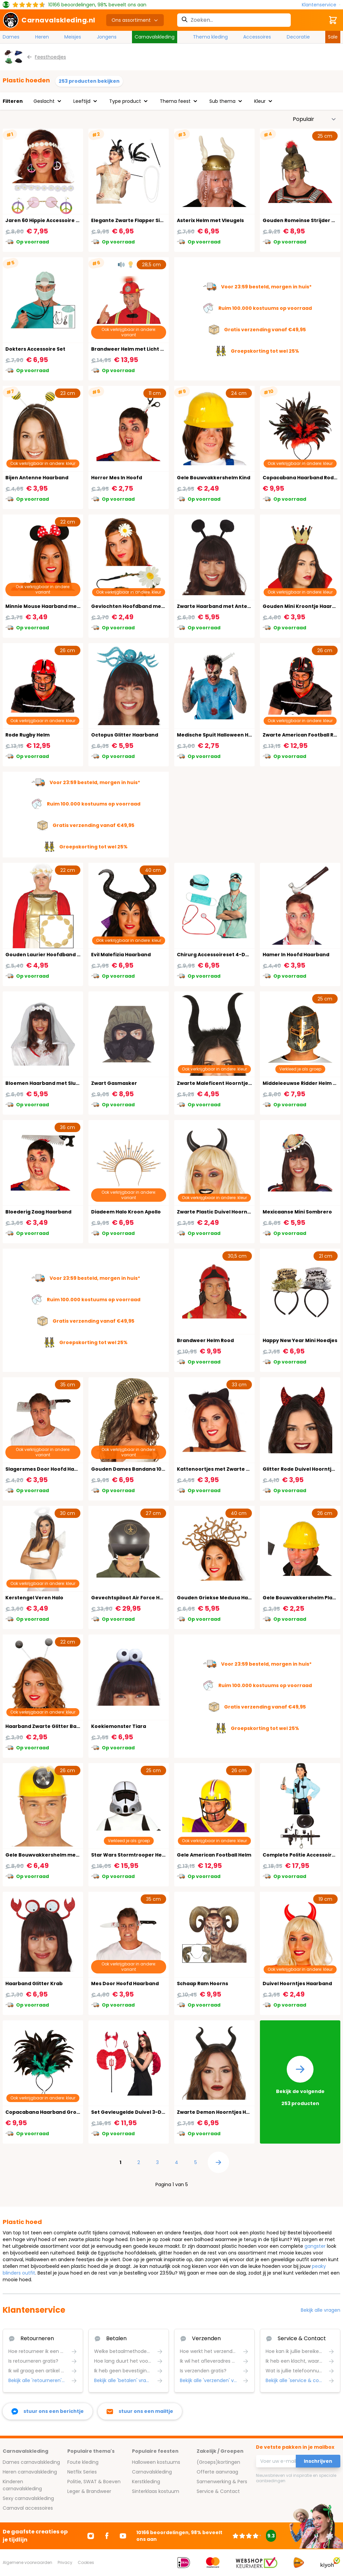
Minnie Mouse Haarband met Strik (48, 606)
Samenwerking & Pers (222, 2481)
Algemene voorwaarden (27, 2562)
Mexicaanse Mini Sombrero (297, 1211)
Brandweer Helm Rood (205, 1340)
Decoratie (298, 36)
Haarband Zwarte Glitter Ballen (45, 1726)
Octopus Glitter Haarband (124, 735)
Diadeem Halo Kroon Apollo (126, 1211)
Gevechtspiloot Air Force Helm (130, 1597)
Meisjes (72, 36)
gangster (315, 2246)
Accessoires (257, 36)
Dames (11, 36)
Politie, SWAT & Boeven (94, 2481)
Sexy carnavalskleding (28, 2498)
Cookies (86, 2562)
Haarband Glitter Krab (34, 1983)
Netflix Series (82, 2471)
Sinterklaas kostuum (155, 2491)
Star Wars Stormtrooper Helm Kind (136, 1855)
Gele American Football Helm (214, 1855)
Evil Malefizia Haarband (121, 954)
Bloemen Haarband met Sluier (44, 1083)
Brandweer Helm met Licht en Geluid (138, 349)
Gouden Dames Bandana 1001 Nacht (137, 1469)
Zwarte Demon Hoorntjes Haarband (222, 2112)
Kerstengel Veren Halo (34, 1597)
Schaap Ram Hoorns (202, 1983)
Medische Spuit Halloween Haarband (224, 735)
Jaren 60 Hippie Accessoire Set (44, 220)
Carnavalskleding (155, 36)
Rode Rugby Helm (27, 735)
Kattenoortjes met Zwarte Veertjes (222, 1469)
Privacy (65, 2562)
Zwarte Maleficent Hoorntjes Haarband (227, 1083)
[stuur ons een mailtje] (140, 2411)
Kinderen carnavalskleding (22, 2485)
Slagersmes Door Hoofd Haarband (49, 1469)
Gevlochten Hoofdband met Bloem (136, 606)
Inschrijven (318, 2461)
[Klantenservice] (321, 4)
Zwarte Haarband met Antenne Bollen (225, 606)
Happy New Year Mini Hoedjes (300, 1340)
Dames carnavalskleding (31, 2462)
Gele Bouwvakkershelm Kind (213, 477)
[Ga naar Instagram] (90, 2535)
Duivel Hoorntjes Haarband (297, 1983)
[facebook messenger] (47, 2411)
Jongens (107, 36)
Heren (42, 36)
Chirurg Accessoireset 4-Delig (216, 954)
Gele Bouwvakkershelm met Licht (48, 1855)
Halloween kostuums (156, 2462)
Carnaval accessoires (28, 2508)
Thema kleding (210, 36)
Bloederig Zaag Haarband (38, 1211)
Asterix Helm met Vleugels (210, 220)
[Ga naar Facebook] (107, 2535)
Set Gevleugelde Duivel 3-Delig (131, 2112)
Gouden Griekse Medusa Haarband (222, 1597)
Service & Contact (218, 2491)
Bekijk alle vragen (320, 2310)
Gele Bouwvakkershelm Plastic (302, 1597)
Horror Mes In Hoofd (116, 477)
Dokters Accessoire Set (35, 349)
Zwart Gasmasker (114, 1083)
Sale (333, 36)
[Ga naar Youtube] (123, 2535)
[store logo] (49, 20)
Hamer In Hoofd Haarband (296, 954)
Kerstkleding (146, 2481)
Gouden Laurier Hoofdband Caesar (50, 954)
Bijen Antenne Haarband (36, 477)
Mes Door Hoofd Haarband (125, 1983)
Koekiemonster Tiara (118, 1726)
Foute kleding (82, 2462)
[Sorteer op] (314, 119)
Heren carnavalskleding (30, 2471)
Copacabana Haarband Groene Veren (54, 2112)
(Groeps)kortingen (218, 2462)
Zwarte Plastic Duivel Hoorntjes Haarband (230, 1211)
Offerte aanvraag (217, 2471)
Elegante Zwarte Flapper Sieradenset (139, 220)
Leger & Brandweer (89, 2491)
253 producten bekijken (89, 81)
